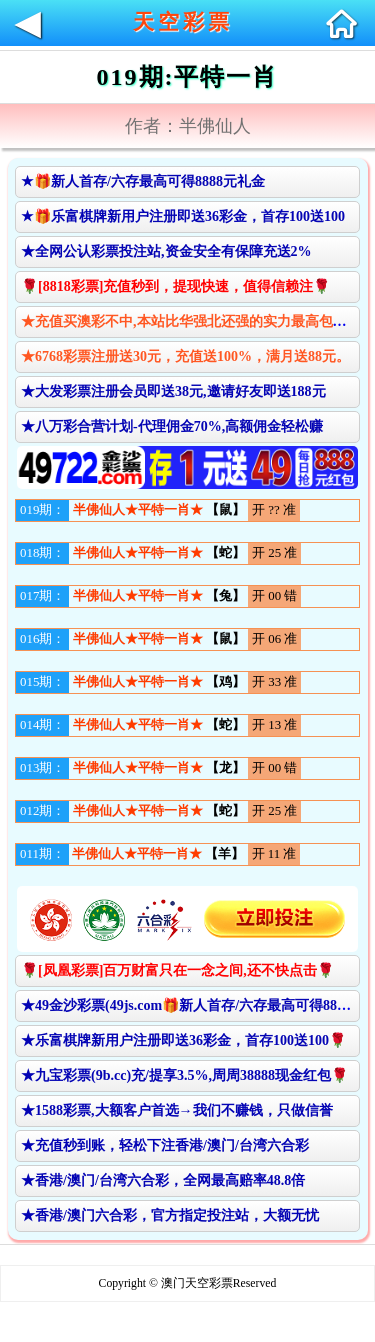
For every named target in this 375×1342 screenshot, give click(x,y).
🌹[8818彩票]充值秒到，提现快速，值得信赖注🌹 (175, 286)
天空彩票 (183, 22)
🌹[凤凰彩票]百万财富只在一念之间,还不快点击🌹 (177, 970)
